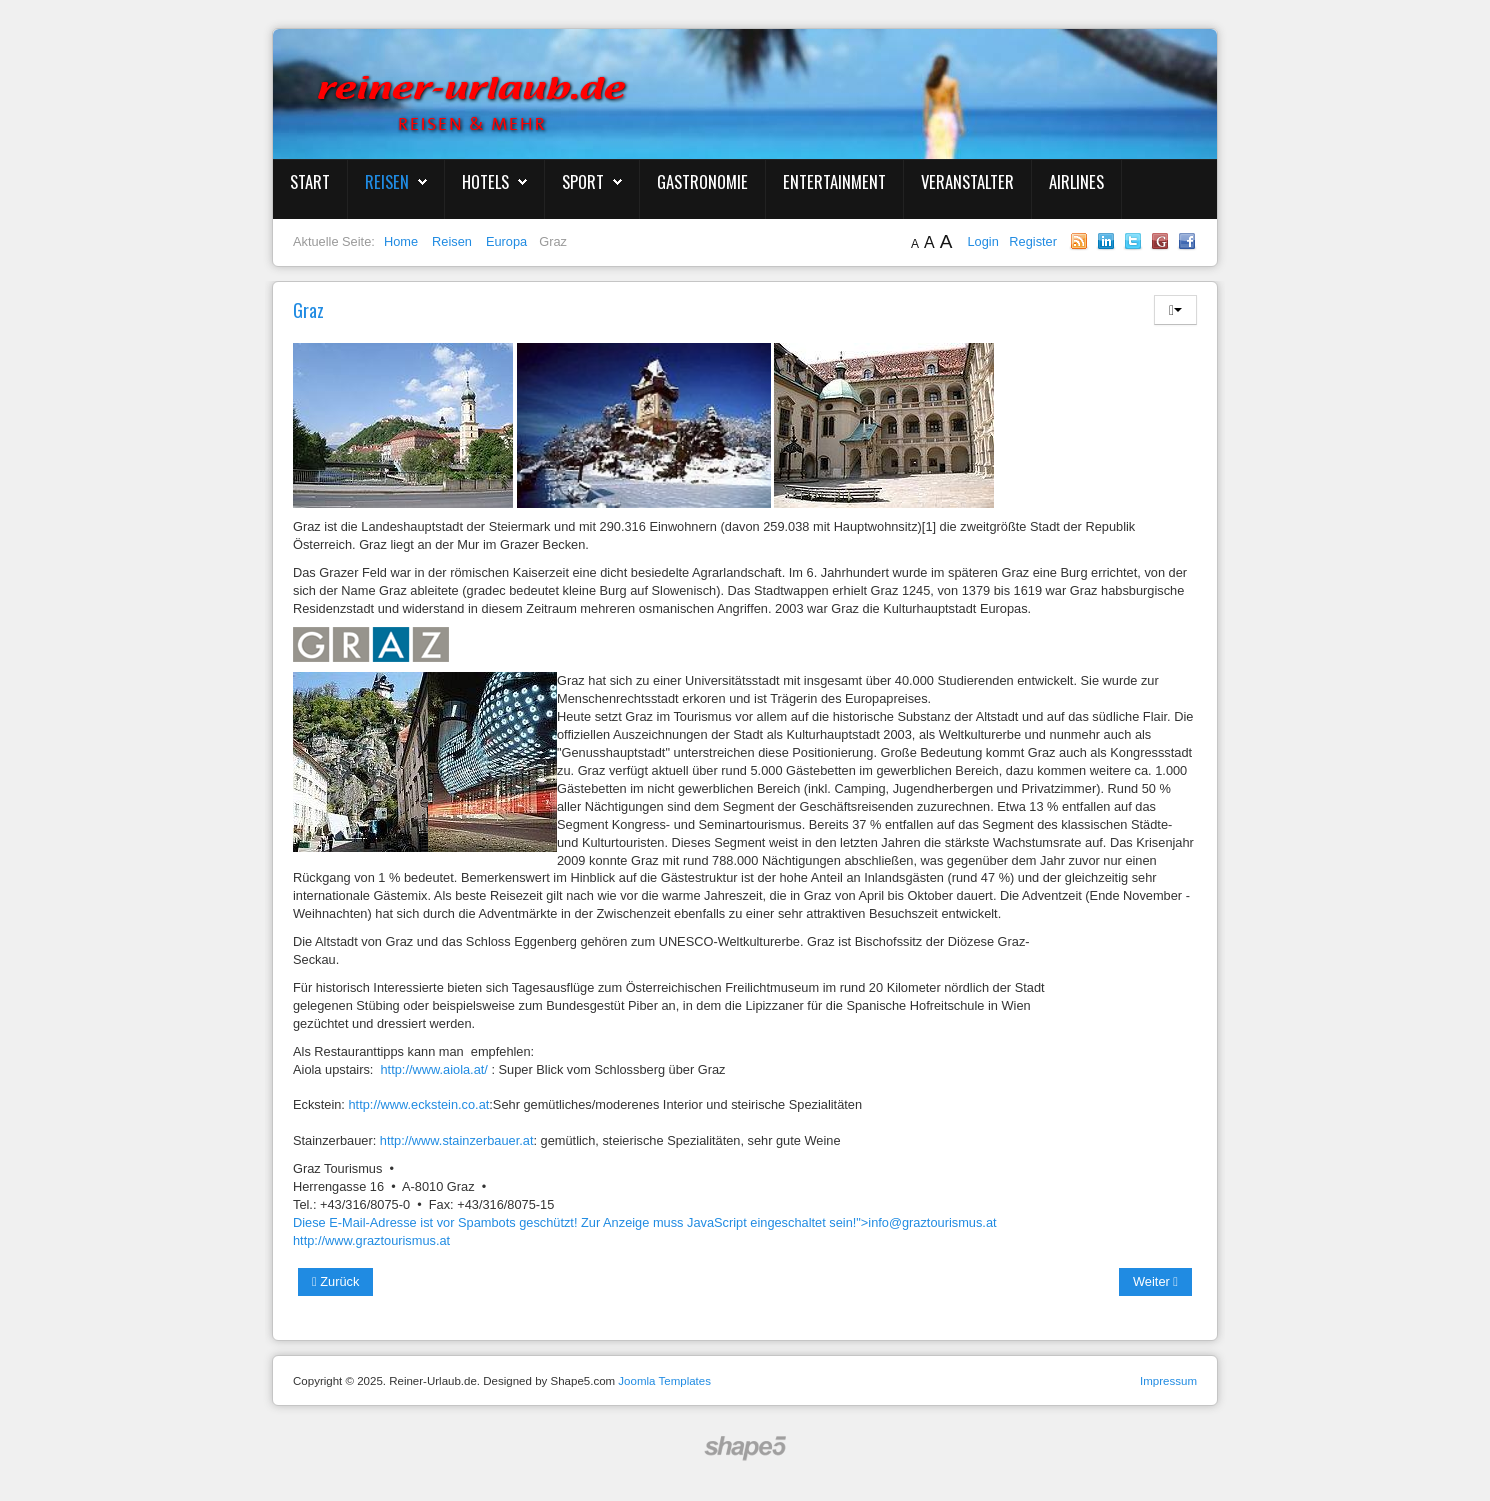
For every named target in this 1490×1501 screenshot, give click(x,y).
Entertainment (834, 181)
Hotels (485, 181)
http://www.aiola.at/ (436, 1069)
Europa (506, 241)
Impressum (1168, 1381)
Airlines (1076, 181)
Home (401, 241)
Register (1033, 241)
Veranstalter (967, 181)
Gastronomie (702, 181)
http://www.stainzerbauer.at (457, 1140)
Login (984, 241)
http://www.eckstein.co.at (418, 1104)
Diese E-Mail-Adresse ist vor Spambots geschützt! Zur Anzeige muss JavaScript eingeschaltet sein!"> (645, 1222)
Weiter (1155, 1281)
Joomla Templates (664, 1381)
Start (310, 181)
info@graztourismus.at (932, 1222)
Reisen (387, 181)
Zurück (335, 1281)
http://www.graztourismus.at (371, 1240)
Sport (583, 181)
